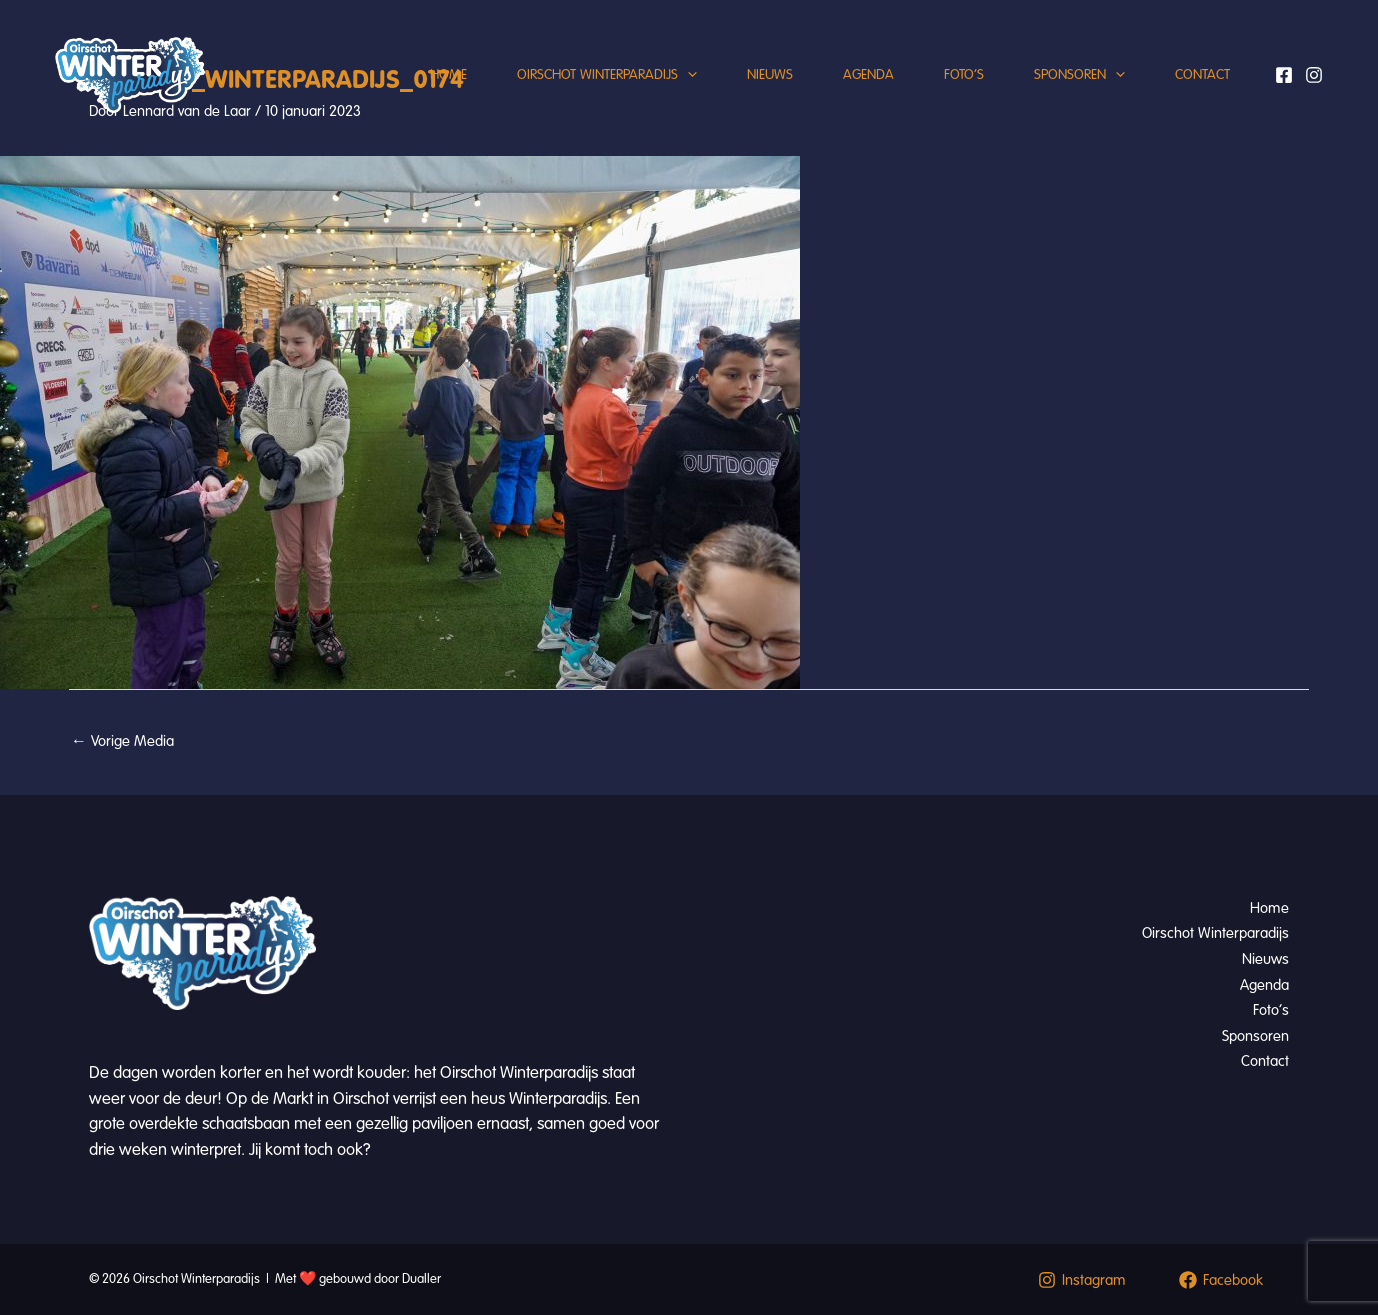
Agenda (868, 74)
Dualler (421, 1279)
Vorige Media (122, 741)
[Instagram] (1314, 75)
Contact (1202, 74)
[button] (687, 75)
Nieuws (770, 74)
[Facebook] (1284, 75)
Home (448, 74)
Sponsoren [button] (1079, 75)
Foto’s (964, 74)
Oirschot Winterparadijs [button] (607, 75)
